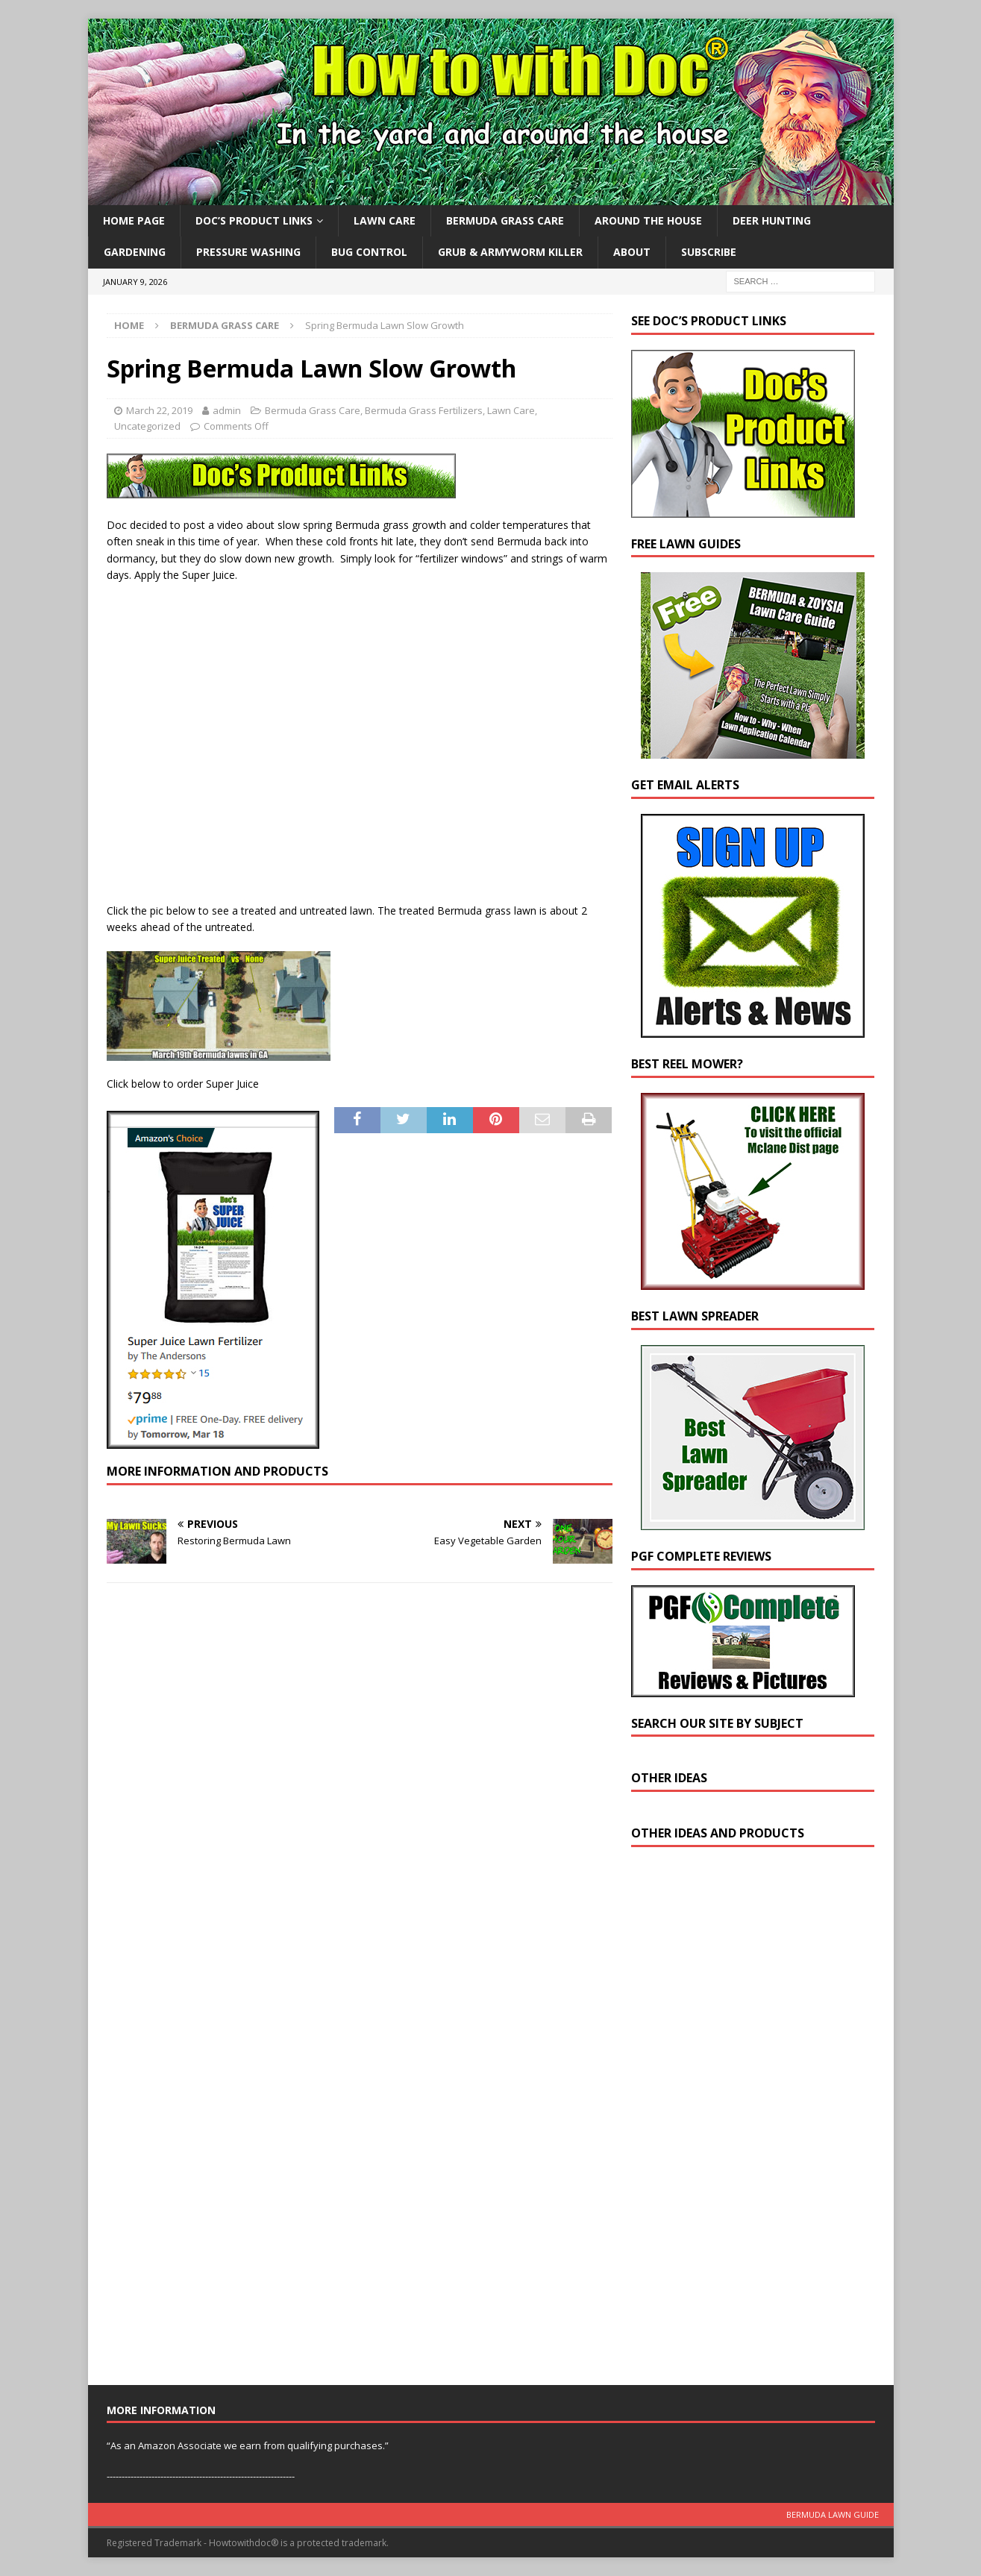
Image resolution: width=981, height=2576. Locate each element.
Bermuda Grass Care (505, 220)
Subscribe (708, 252)
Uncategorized (147, 426)
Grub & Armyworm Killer (510, 252)
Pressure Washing (248, 252)
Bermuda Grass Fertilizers (424, 410)
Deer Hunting (772, 220)
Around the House (648, 220)
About (632, 252)
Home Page (134, 220)
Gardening (135, 252)
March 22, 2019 (159, 410)
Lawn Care (385, 220)
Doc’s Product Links (254, 220)
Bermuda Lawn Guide (832, 2514)
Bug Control (369, 252)
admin (227, 410)
